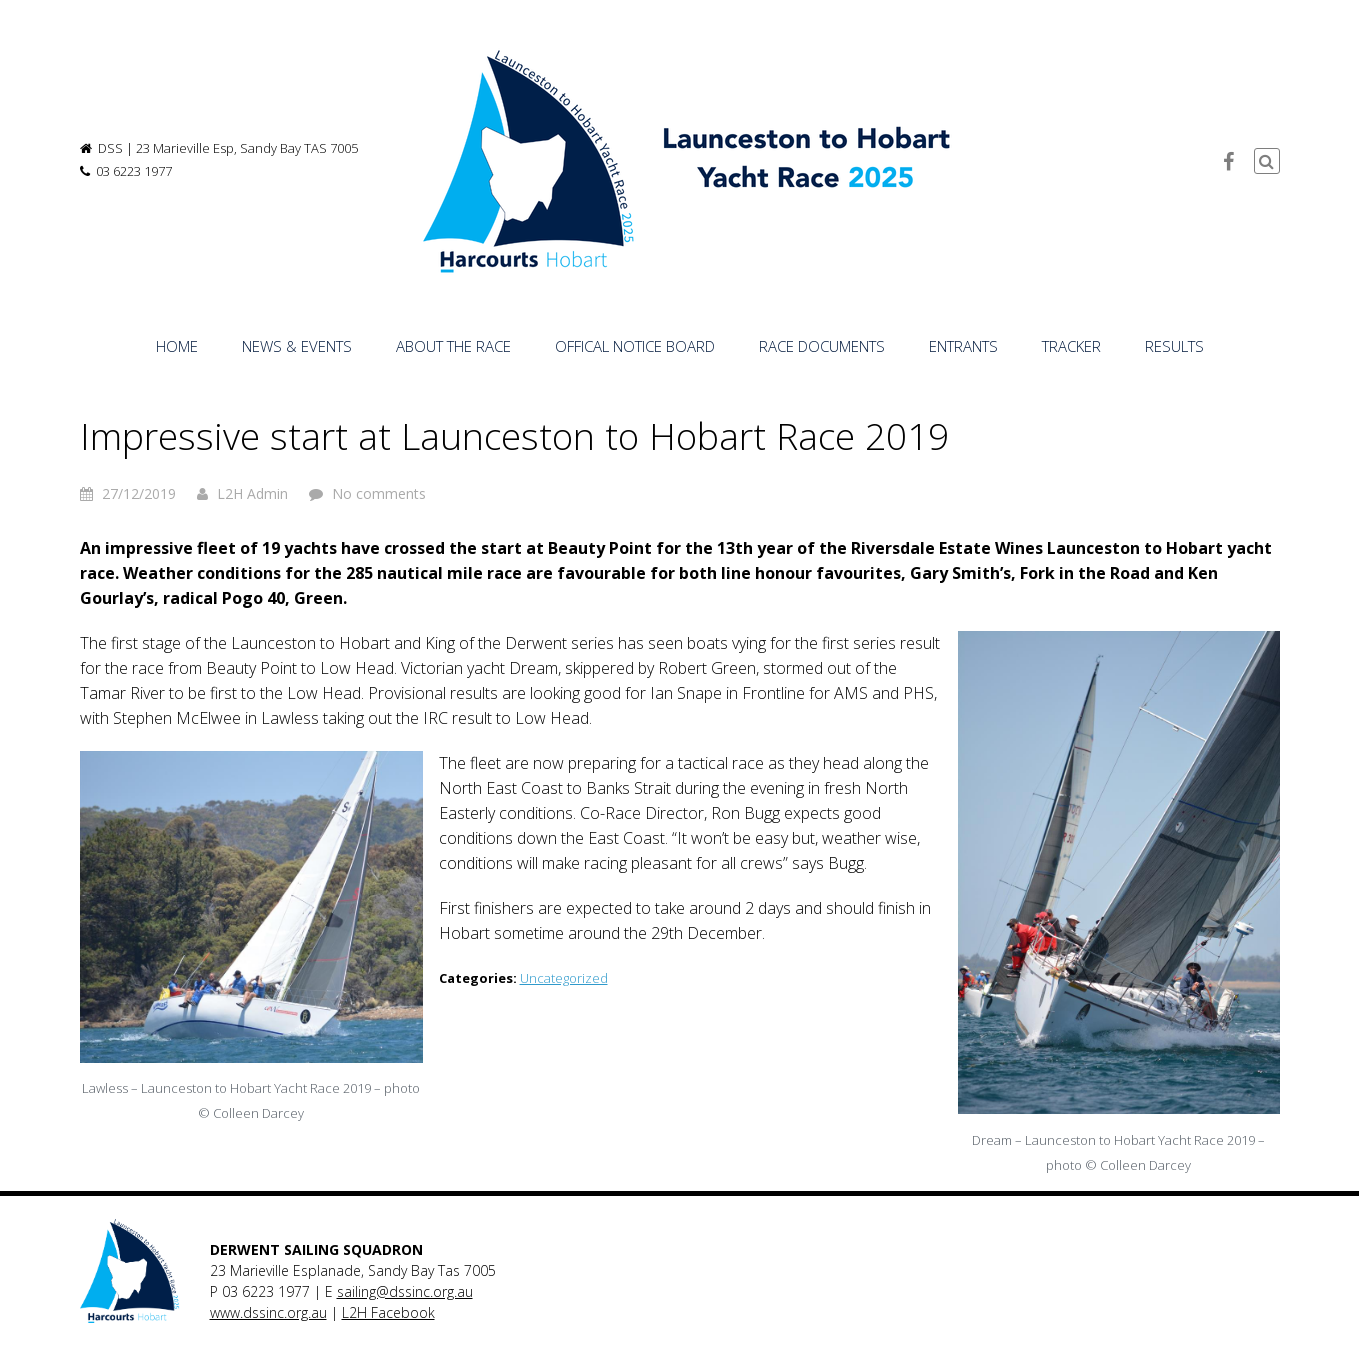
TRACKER (1071, 346)
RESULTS (1174, 346)
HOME (177, 346)
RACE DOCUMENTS (822, 346)
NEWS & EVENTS (297, 346)
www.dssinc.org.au (268, 1312)
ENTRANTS (963, 346)
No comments (379, 493)
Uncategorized (564, 978)
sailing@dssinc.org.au (405, 1291)
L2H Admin (252, 493)
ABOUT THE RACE (453, 346)
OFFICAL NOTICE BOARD (635, 346)
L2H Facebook (388, 1312)
